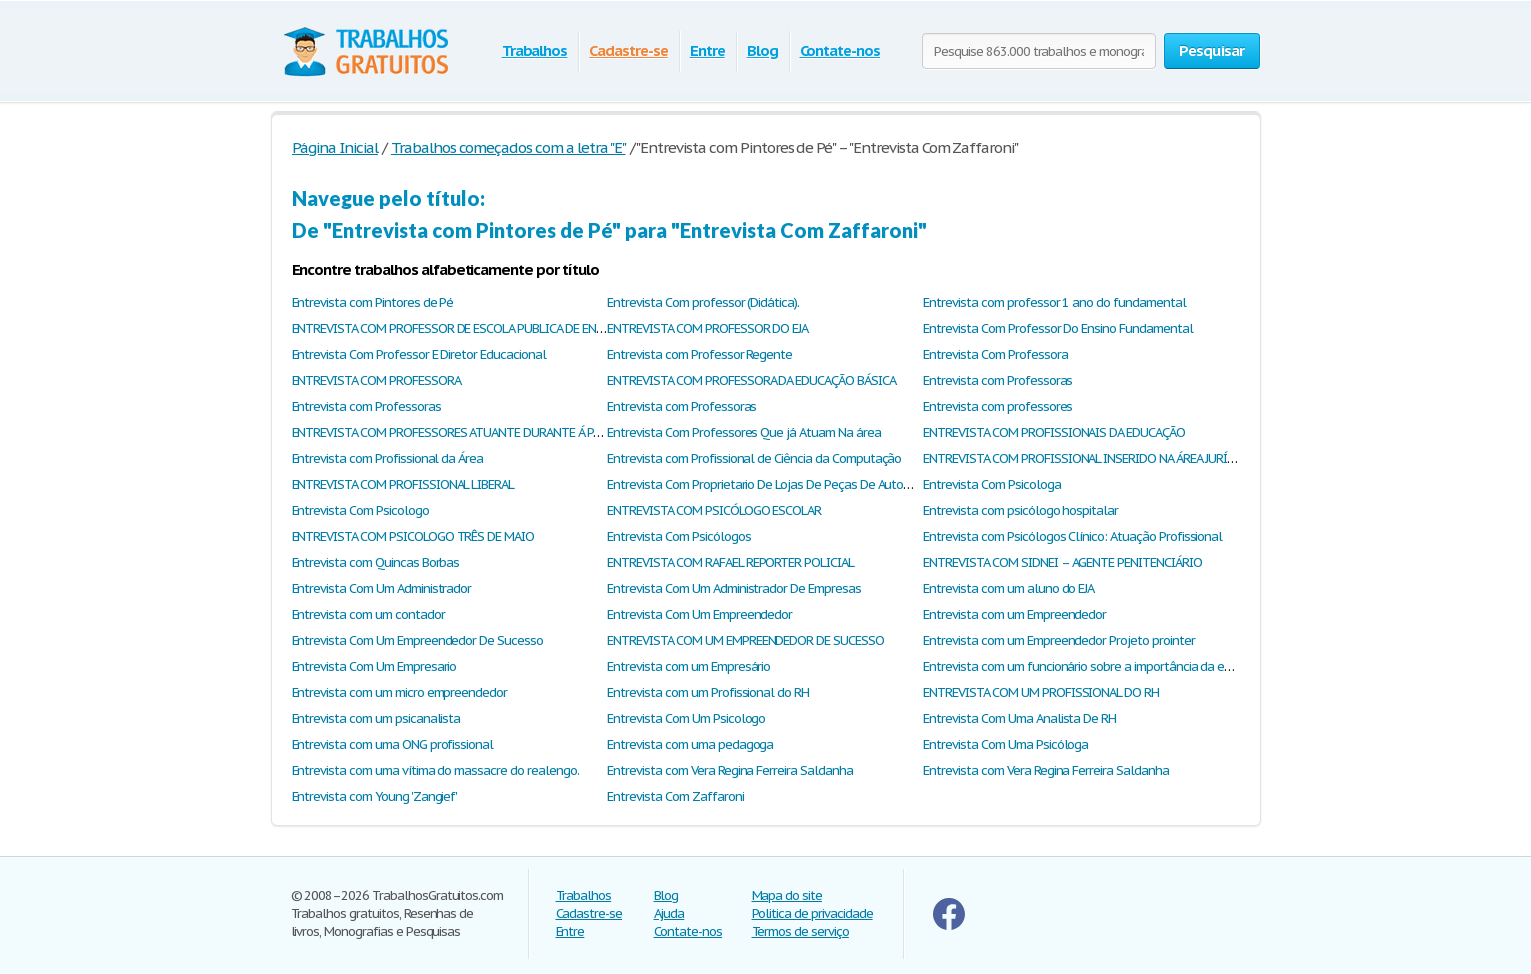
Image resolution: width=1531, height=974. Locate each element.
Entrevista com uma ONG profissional (393, 744)
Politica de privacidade (812, 913)
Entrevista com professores (997, 406)
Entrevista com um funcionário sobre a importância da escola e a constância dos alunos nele (1175, 666)
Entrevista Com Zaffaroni (675, 796)
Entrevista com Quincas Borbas (376, 562)
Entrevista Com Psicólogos (678, 536)
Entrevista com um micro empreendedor (400, 692)
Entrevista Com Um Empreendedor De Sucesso (417, 640)
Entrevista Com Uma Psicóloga (1005, 744)
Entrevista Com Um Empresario (374, 666)
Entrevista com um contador (368, 614)
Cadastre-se (628, 50)
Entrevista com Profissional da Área (388, 458)
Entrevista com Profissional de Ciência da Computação (754, 458)
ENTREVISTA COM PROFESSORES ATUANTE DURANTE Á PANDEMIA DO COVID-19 (504, 432)
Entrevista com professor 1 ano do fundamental (1054, 302)
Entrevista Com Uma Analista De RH (1019, 718)
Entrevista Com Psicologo (360, 510)
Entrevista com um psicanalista (376, 718)
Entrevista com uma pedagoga (690, 744)
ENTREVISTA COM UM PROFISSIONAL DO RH (1041, 692)
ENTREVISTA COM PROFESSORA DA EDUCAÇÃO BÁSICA (751, 380)
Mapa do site (787, 895)
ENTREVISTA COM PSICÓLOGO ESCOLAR (714, 510)
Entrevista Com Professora (995, 354)
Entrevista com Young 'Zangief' (375, 796)
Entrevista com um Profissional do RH (708, 692)
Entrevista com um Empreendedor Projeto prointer (1058, 640)
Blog (762, 50)
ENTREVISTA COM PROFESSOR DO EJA (707, 328)
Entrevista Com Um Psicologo (686, 718)
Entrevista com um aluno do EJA (1008, 588)
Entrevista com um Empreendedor (1014, 614)
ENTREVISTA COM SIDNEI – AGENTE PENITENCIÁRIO (1062, 562)
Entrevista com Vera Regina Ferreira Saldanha (729, 770)
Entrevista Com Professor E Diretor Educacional (419, 354)
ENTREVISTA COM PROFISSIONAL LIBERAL (403, 484)
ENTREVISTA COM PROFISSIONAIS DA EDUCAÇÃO (1053, 432)
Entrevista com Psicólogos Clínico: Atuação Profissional (1072, 536)
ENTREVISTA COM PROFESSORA (376, 380)
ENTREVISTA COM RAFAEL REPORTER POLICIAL (730, 562)
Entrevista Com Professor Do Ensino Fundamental (1057, 328)
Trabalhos (535, 50)
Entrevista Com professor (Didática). (703, 302)
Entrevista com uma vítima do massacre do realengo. (435, 770)
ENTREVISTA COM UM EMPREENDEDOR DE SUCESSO (745, 640)
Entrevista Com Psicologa (991, 484)
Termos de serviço (800, 931)
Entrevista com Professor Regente (699, 354)
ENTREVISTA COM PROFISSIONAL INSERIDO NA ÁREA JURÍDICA (1087, 458)
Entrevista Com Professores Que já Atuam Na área (743, 432)
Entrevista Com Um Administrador (382, 588)
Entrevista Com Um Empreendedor (699, 614)
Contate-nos (840, 50)
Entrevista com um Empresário (688, 666)
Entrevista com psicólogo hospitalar (1020, 510)
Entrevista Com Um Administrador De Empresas (733, 588)
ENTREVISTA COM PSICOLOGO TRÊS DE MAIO (413, 536)
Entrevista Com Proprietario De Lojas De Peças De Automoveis (774, 484)
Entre (707, 50)
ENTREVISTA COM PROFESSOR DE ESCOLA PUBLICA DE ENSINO (458, 328)
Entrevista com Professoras (997, 380)
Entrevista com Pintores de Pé (373, 302)
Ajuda (669, 913)
